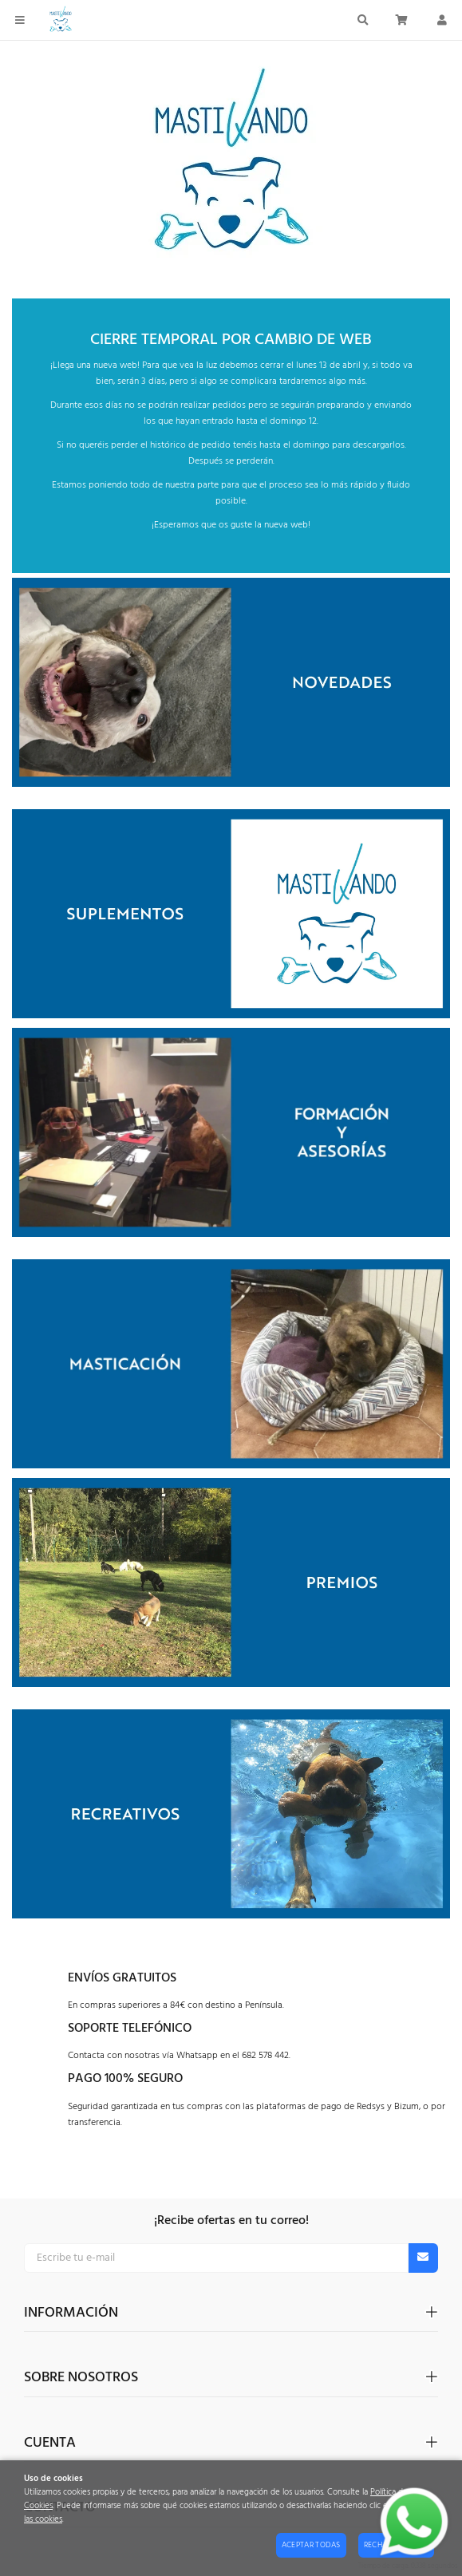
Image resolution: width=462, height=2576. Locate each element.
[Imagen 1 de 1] (231, 169)
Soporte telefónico (130, 2028)
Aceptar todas (311, 2544)
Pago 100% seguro (125, 2078)
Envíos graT (106, 1978)
